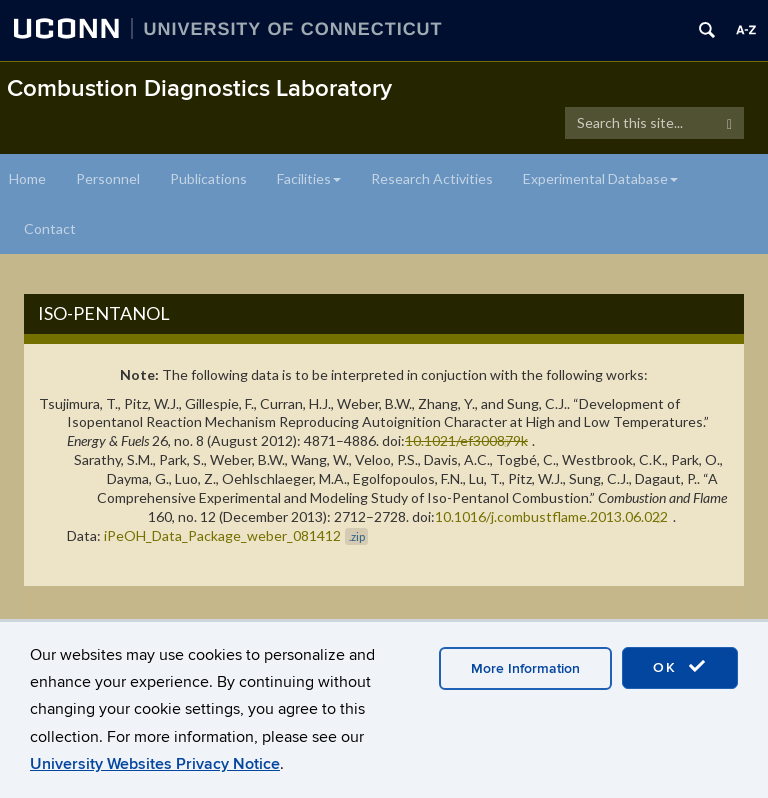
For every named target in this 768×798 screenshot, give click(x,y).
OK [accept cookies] (680, 667)
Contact (50, 228)
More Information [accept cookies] (525, 668)
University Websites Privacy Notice (155, 764)
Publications (208, 178)
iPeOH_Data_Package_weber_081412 (236, 535)
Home (27, 178)
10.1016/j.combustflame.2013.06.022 (551, 516)
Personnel (108, 178)
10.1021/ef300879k (466, 440)
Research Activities (432, 178)
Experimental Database (600, 178)
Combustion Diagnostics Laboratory (199, 88)
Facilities (309, 178)
